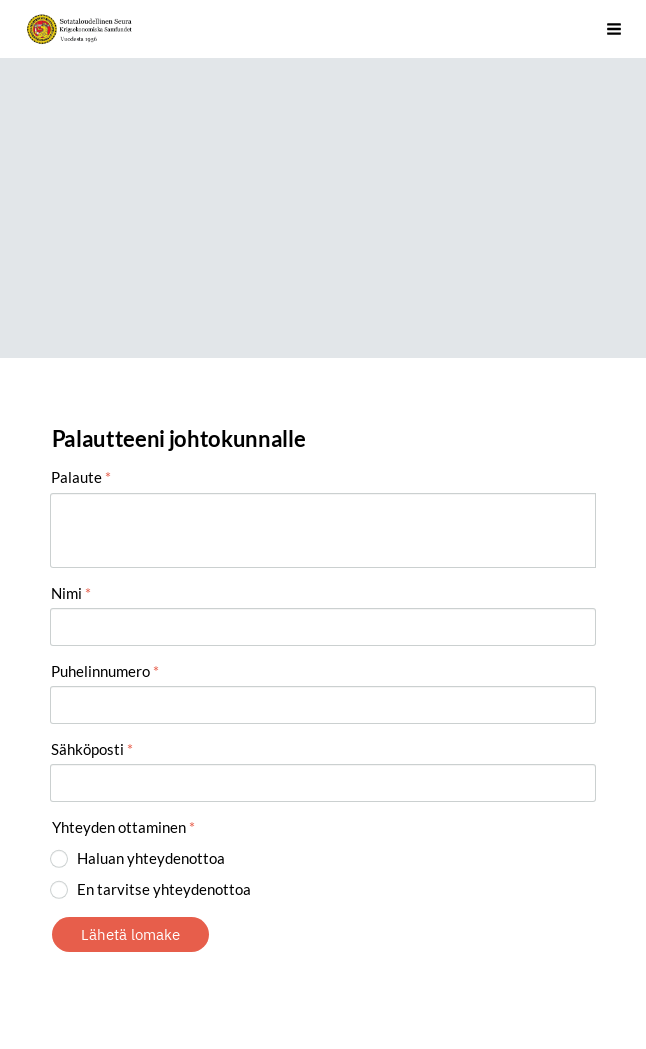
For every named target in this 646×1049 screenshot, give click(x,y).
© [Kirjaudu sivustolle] (59, 949)
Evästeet (78, 987)
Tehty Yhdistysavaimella (180, 987)
